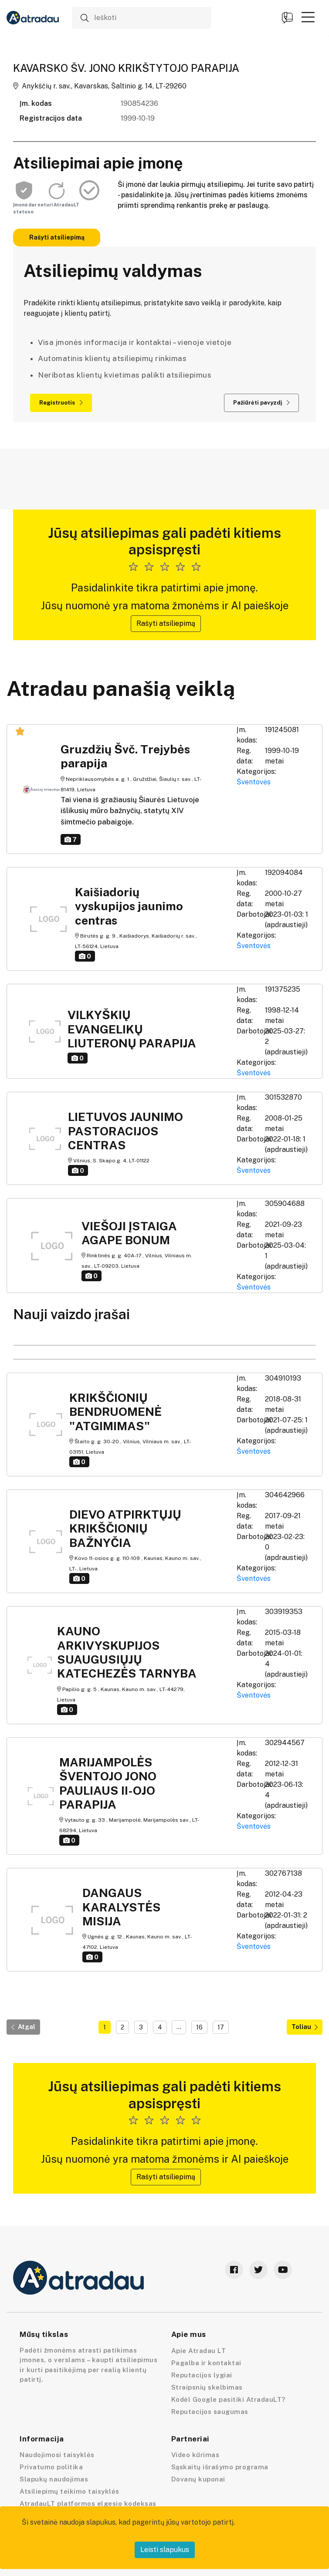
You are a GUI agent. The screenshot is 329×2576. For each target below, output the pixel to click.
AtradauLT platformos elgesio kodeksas (88, 2503)
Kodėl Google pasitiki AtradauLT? (228, 2399)
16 (199, 2027)
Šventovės (254, 782)
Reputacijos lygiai (201, 2375)
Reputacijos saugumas (209, 2411)
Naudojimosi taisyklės (57, 2454)
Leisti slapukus (164, 2550)
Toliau (305, 2026)
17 (220, 2027)
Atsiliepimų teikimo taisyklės (69, 2491)
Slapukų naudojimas (54, 2479)
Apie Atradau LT (198, 2350)
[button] (308, 17)
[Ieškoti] (141, 18)
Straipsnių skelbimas (207, 2387)
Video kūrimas (195, 2454)
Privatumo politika (51, 2467)
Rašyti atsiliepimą (57, 237)
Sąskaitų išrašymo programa (219, 2467)
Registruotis (61, 402)
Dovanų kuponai (198, 2479)
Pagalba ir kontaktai (206, 2363)
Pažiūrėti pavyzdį (261, 402)
